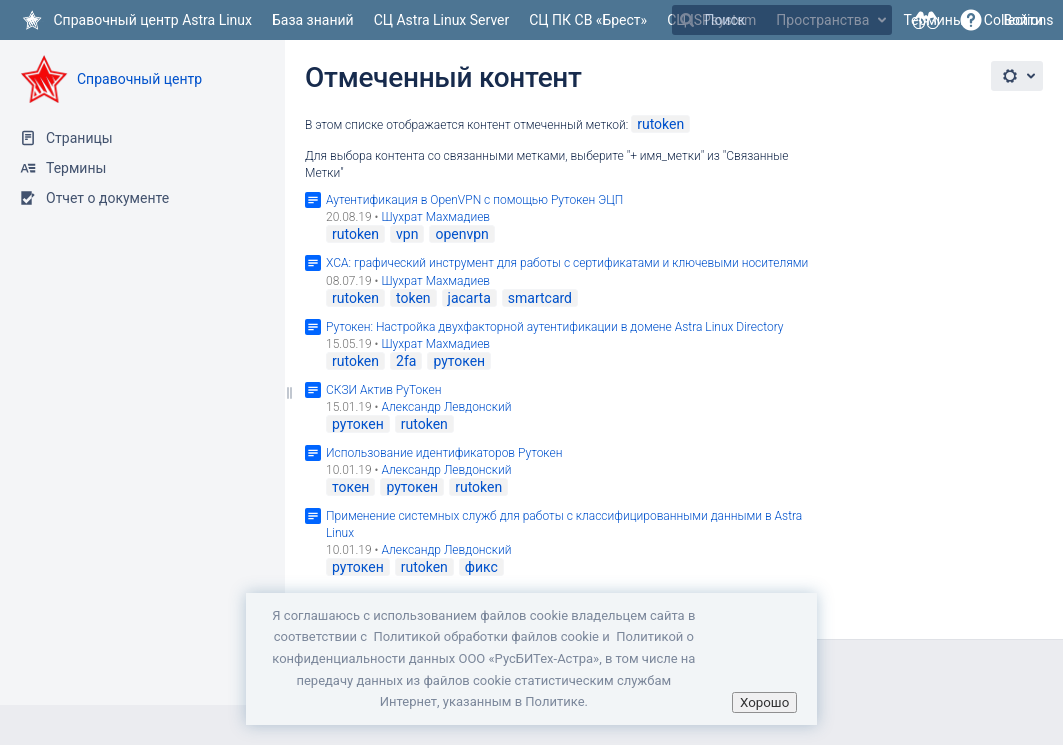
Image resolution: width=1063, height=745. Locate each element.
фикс (481, 567)
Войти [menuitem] (1023, 20)
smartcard (540, 298)
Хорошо (764, 702)
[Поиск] (687, 20)
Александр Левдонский (446, 407)
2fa (406, 361)
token (413, 298)
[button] (971, 20)
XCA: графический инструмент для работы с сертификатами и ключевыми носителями (567, 263)
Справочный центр (139, 79)
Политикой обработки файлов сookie (486, 636)
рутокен (459, 361)
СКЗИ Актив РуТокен (383, 390)
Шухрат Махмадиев (435, 217)
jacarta (469, 298)
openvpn (461, 234)
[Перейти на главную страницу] (136, 20)
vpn (407, 234)
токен (350, 487)
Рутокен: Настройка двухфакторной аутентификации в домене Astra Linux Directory (554, 327)
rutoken (660, 124)
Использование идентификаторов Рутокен (444, 453)
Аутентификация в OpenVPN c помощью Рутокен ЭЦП (474, 200)
